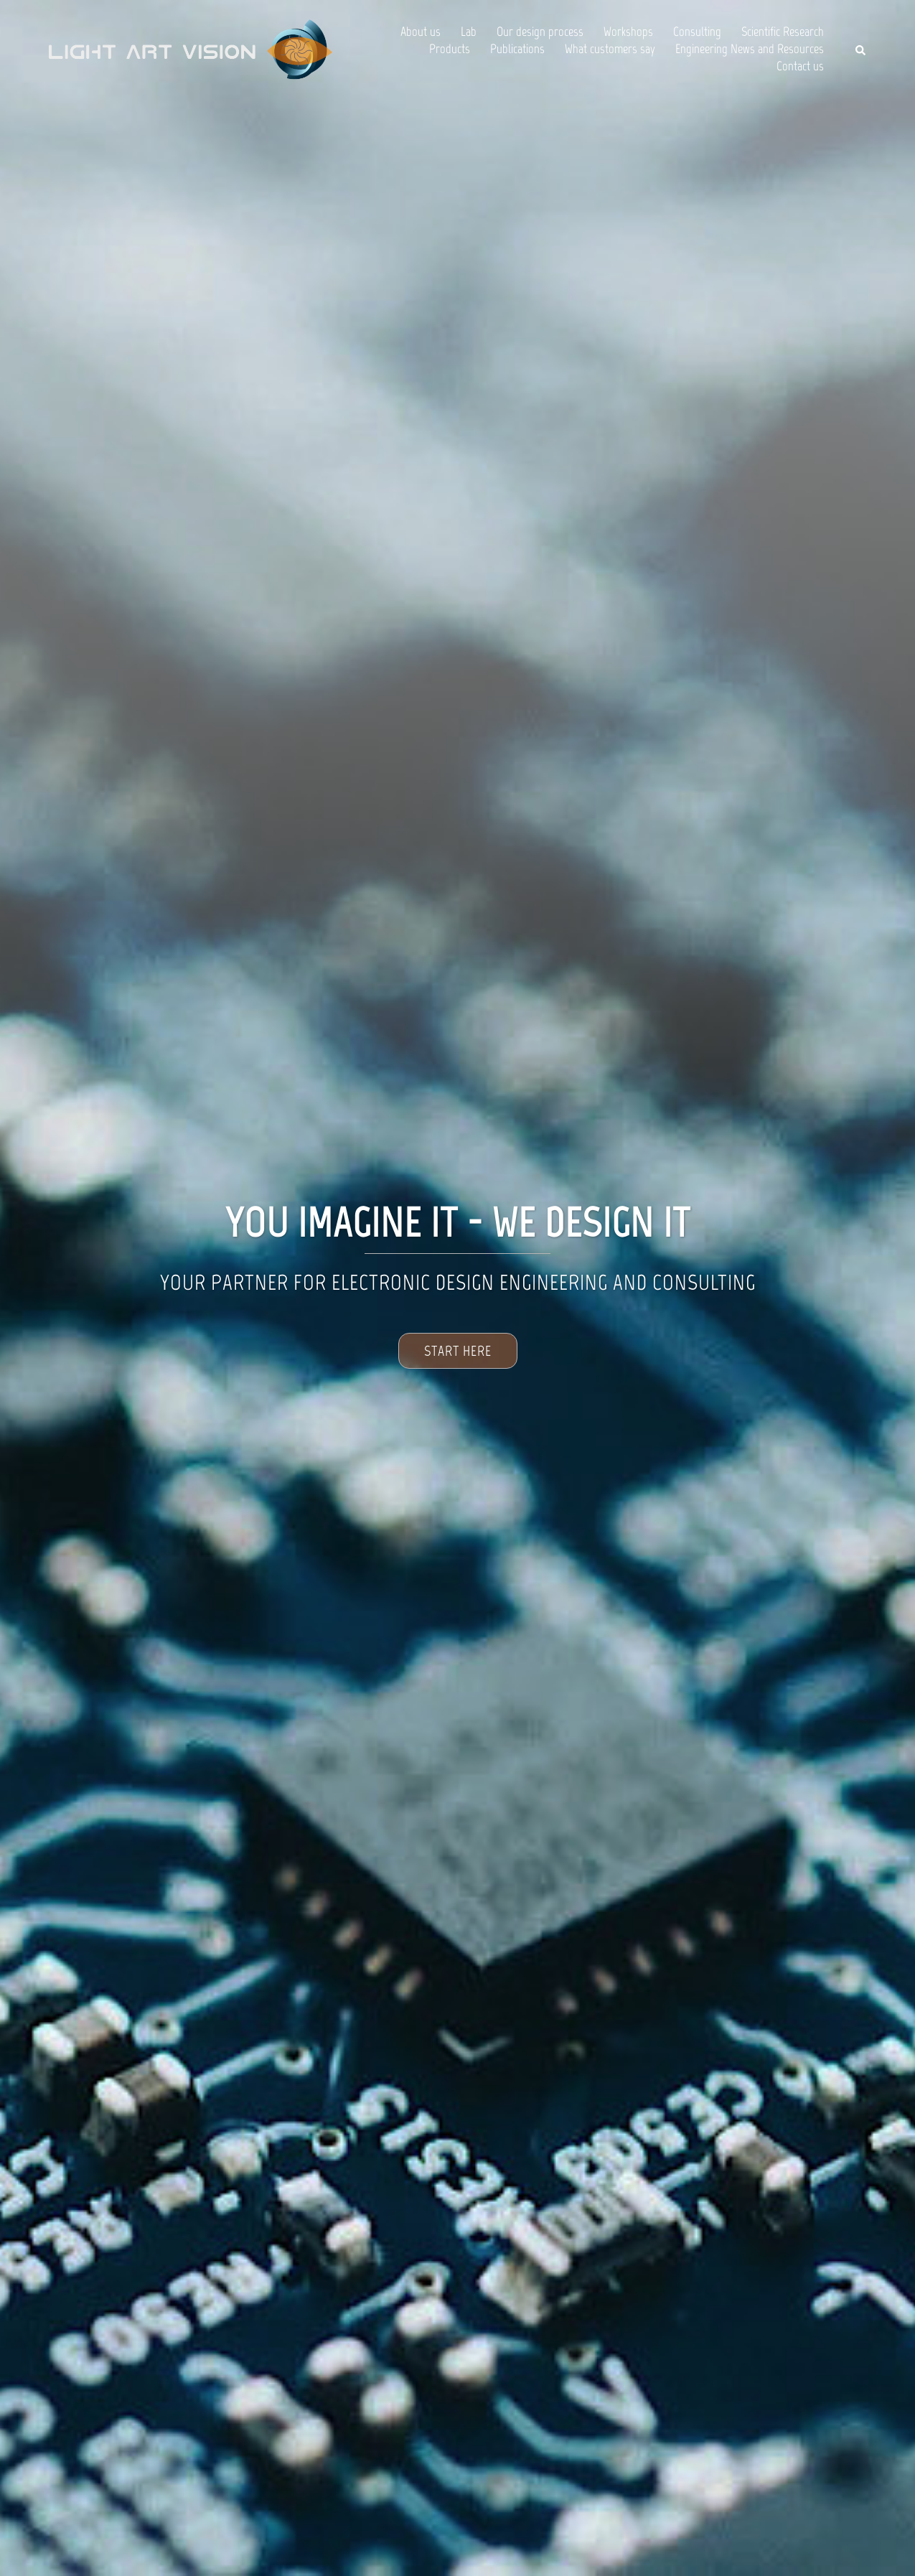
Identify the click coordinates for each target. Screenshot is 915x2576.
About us (420, 31)
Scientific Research (782, 31)
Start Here (458, 1350)
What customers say (610, 49)
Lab (469, 31)
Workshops (628, 31)
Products (449, 49)
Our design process (540, 31)
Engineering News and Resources (749, 49)
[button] (861, 50)
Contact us (800, 66)
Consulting (697, 31)
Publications (517, 49)
